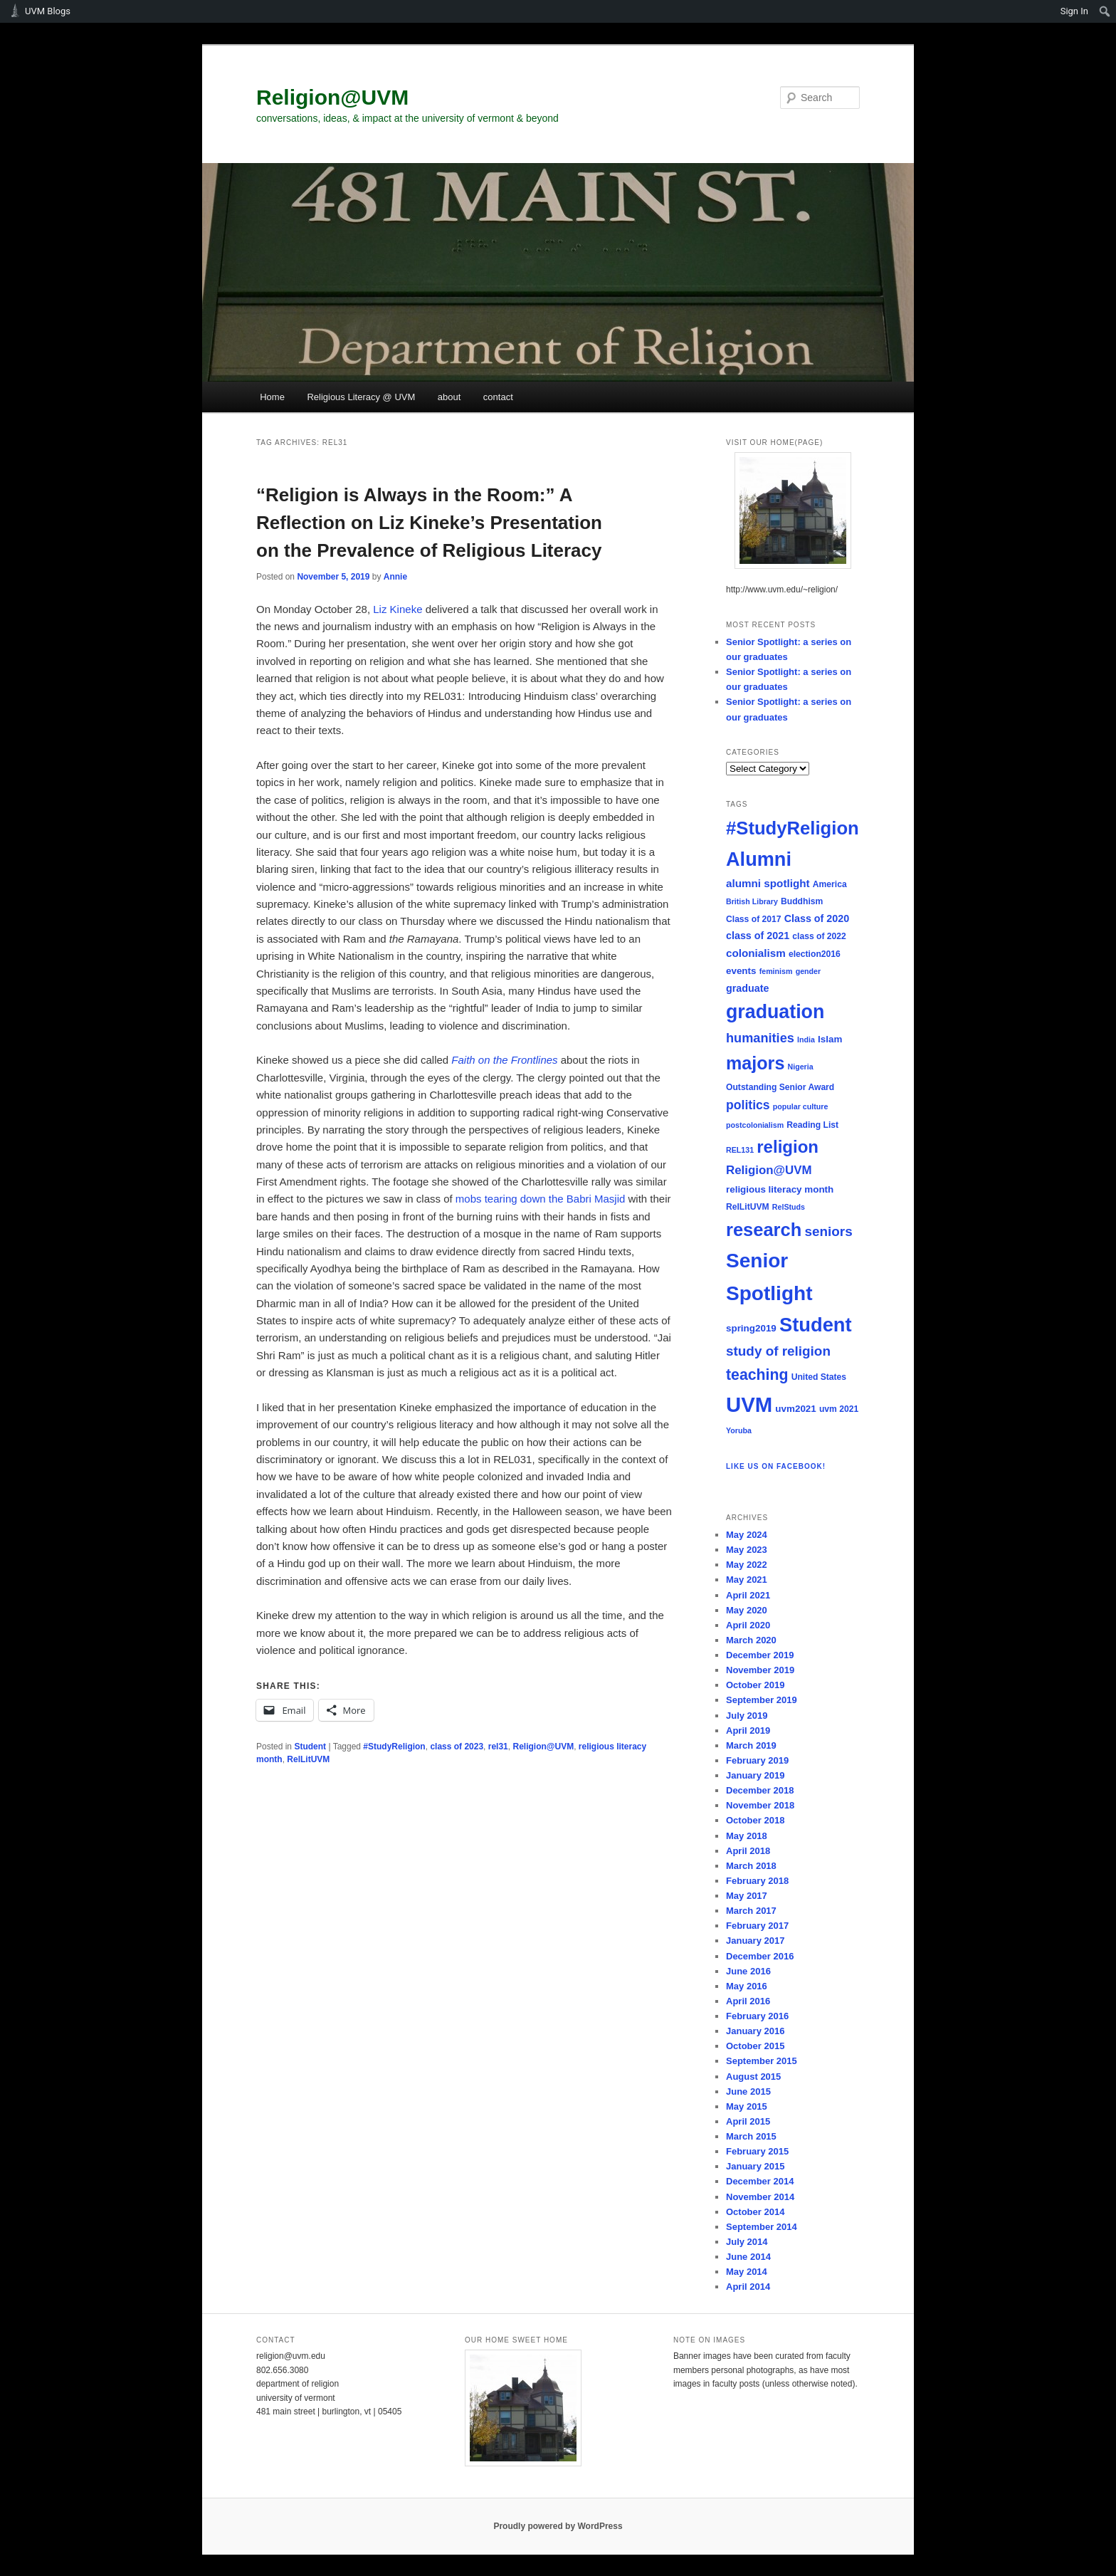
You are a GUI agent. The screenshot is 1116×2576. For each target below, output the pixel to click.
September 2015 (761, 2061)
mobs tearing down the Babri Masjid (542, 1199)
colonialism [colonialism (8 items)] (756, 953)
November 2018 (760, 1805)
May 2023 (746, 1549)
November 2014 (760, 2197)
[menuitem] (1105, 11)
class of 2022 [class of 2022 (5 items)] (819, 936)
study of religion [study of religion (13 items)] (778, 1351)
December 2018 (760, 1790)
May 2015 (746, 2106)
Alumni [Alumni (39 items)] (758, 859)
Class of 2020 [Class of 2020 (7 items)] (817, 918)
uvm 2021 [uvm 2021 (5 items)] (838, 1409)
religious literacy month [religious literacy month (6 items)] (779, 1189)
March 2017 (751, 1910)
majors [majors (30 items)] (755, 1063)
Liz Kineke (397, 609)
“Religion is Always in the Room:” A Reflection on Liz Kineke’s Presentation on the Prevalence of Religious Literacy (429, 522)
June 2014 (748, 2256)
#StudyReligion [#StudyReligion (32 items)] (792, 828)
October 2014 (755, 2211)
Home (272, 397)
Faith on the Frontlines (504, 1060)
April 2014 (748, 2286)
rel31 (498, 1747)
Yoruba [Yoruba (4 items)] (739, 1430)
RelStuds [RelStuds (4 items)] (788, 1207)
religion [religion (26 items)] (787, 1146)
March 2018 (751, 1865)
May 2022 (746, 1564)
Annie (395, 577)
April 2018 (748, 1850)
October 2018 (755, 1820)
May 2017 (746, 1895)
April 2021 (748, 1595)
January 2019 (755, 1775)
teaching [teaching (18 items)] (757, 1374)
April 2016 (748, 2001)
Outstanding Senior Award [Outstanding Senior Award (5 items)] (780, 1087)
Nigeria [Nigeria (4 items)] (801, 1066)
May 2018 (746, 1836)
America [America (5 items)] (830, 884)
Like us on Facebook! (776, 1466)
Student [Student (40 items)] (815, 1325)
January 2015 (755, 2166)
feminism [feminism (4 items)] (776, 971)
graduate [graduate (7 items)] (747, 988)
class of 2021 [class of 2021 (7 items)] (757, 935)
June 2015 (748, 2091)
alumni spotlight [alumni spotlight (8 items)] (768, 883)
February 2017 (757, 1925)
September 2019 (761, 1700)
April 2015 (748, 2121)
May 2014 (746, 2271)
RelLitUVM (308, 1759)
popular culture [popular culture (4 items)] (800, 1106)
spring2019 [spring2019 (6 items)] (751, 1328)
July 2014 (747, 2241)
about (449, 397)
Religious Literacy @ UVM (361, 397)
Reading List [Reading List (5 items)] (812, 1125)
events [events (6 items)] (741, 970)
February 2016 (757, 2016)
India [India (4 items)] (806, 1039)
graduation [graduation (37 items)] (775, 1011)
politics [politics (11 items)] (748, 1105)
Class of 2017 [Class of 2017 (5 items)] (753, 919)
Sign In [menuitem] (1074, 11)
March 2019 (751, 1745)
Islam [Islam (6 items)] (830, 1039)
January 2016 (755, 2031)
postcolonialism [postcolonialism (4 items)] (755, 1125)
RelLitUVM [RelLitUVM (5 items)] (747, 1207)
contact (498, 397)
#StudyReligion (394, 1747)
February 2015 (757, 2151)
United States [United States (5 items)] (818, 1377)
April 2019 (748, 1730)
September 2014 (761, 2226)
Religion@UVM (332, 97)
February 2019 (757, 1760)
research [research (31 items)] (763, 1230)
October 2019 (755, 1685)
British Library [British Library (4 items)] (752, 901)
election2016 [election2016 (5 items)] (815, 954)
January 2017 (755, 1940)
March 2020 (751, 1640)
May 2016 (746, 1986)
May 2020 (746, 1610)
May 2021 (746, 1579)
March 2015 (751, 2136)
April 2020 (748, 1625)
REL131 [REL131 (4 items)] (740, 1150)
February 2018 (757, 1880)
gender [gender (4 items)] (808, 971)
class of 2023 (456, 1747)
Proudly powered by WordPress (557, 2526)
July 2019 (747, 1715)
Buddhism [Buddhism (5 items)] (802, 901)
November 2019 (760, 1670)
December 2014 (760, 2181)
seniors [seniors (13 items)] (828, 1231)
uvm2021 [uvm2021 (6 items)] (795, 1408)
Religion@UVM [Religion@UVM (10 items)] (769, 1170)
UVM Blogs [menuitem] (47, 11)
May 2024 (746, 1534)
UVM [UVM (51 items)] (749, 1404)
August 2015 (753, 2076)
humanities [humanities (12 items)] (760, 1038)
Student (310, 1747)
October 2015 (755, 2046)
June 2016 (748, 1971)
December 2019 (760, 1655)
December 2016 (760, 1956)
